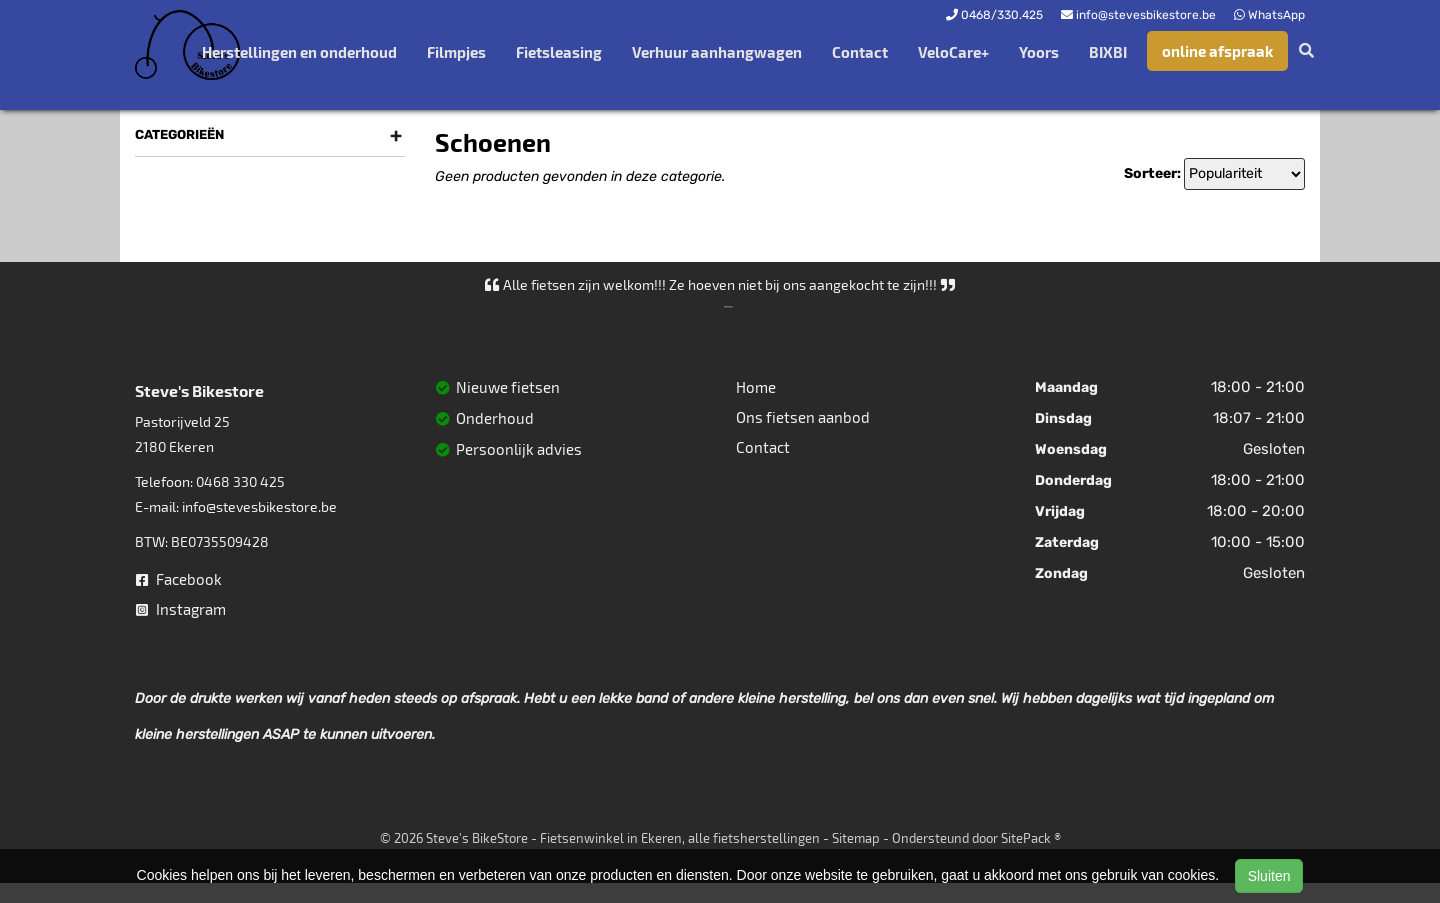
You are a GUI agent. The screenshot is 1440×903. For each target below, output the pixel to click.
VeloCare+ (953, 52)
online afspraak (1217, 51)
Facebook (179, 579)
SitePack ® (1031, 838)
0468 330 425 (240, 481)
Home (756, 387)
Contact (860, 52)
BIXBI (1108, 52)
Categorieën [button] (268, 135)
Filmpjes (456, 52)
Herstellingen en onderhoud (299, 52)
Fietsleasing (559, 52)
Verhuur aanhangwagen (717, 52)
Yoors (1039, 52)
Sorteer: (1152, 173)
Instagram (181, 609)
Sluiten (1269, 876)
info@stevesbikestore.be (259, 506)
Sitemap (856, 838)
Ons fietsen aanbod (803, 417)
